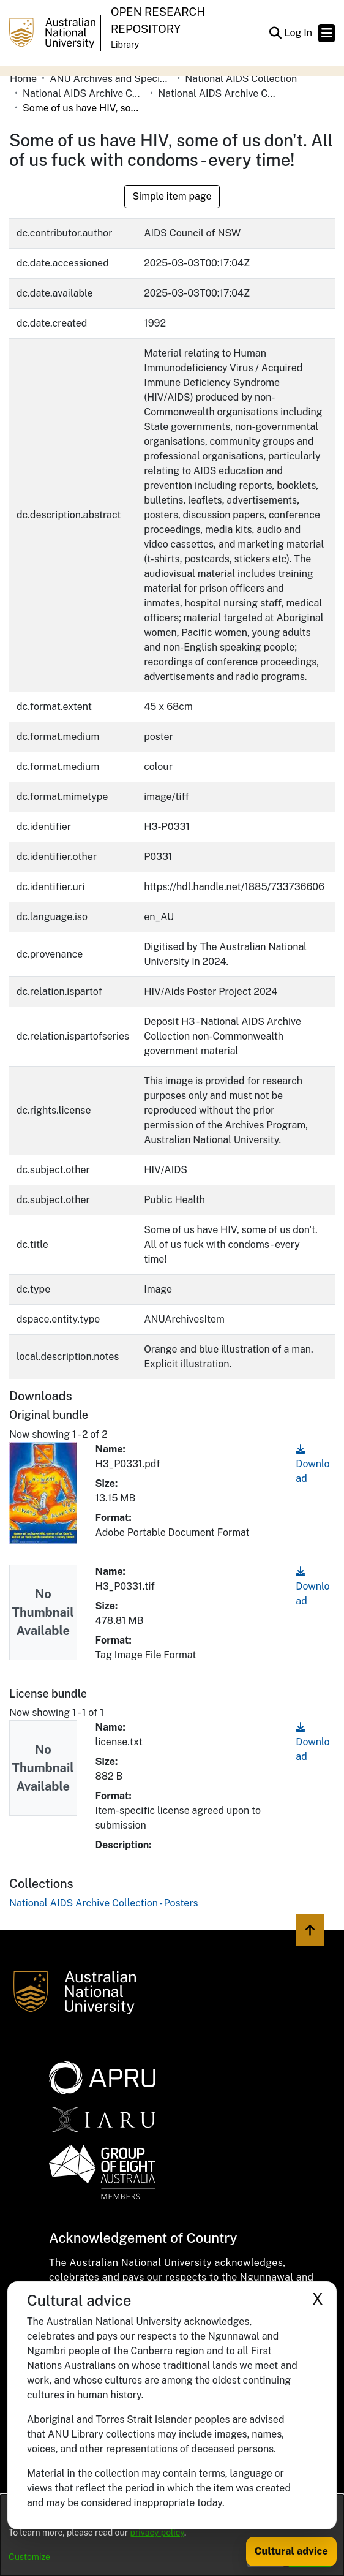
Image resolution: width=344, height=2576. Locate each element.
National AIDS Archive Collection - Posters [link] (219, 93)
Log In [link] (298, 33)
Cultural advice (291, 2551)
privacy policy (157, 2532)
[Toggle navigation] (326, 33)
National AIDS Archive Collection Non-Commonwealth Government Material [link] (84, 93)
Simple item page (171, 196)
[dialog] (172, 2535)
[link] (103, 1903)
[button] (275, 33)
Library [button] (125, 45)
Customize (29, 2557)
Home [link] (23, 79)
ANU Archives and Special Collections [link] (111, 79)
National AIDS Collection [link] (241, 79)
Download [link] (312, 1463)
